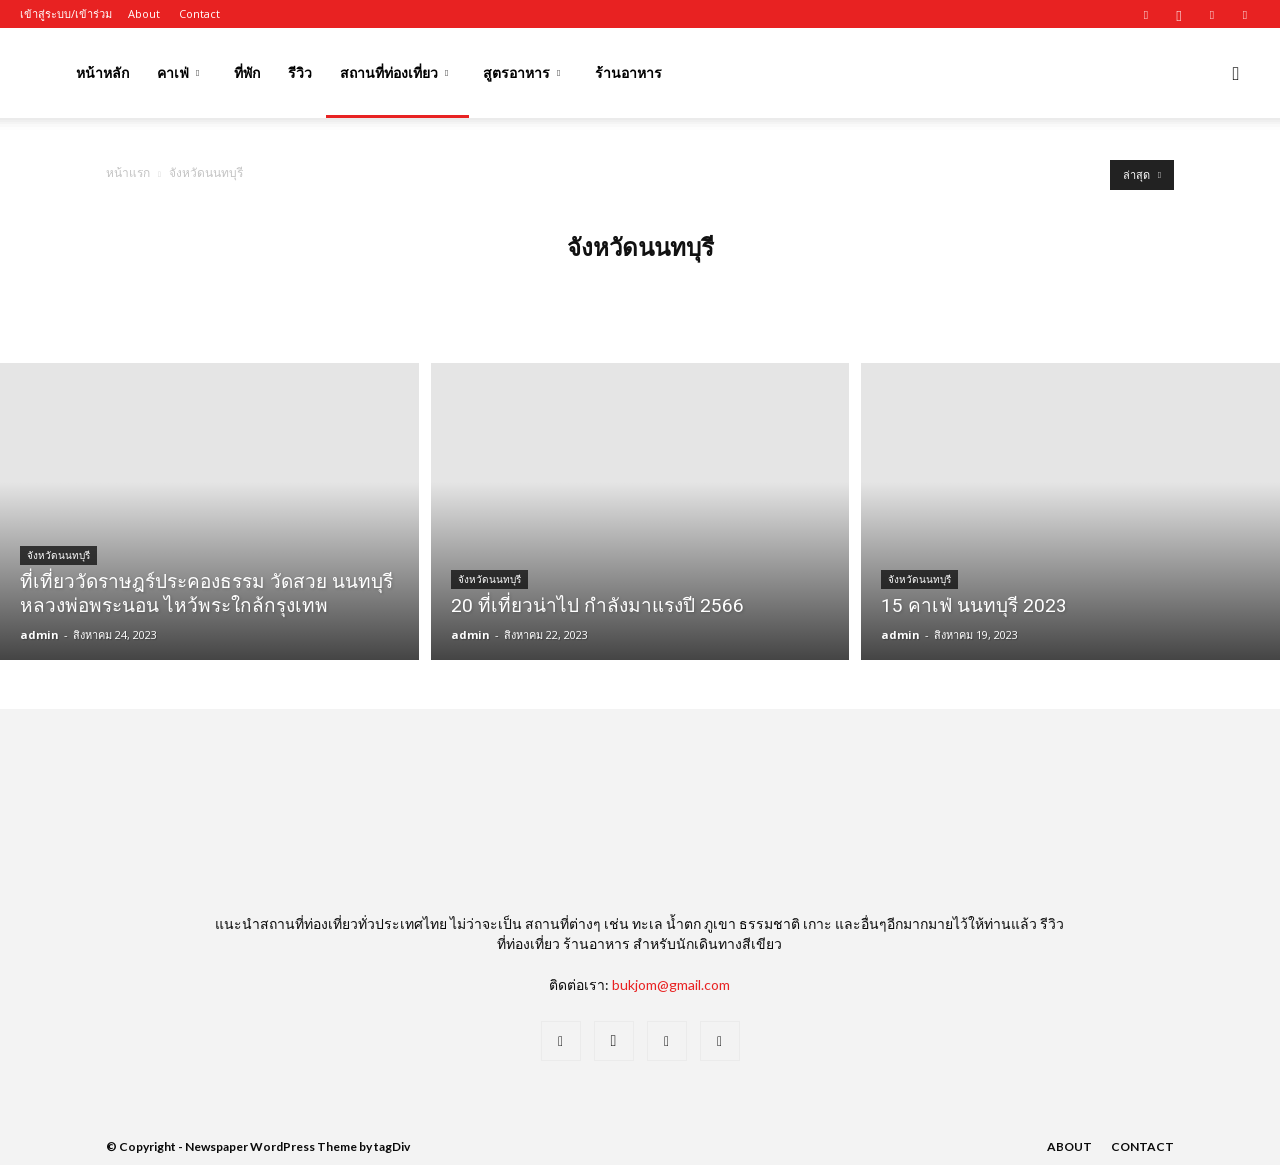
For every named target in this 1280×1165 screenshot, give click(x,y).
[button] (1236, 74)
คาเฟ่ (178, 72)
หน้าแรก (128, 172)
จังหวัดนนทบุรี (58, 555)
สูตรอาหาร (521, 72)
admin (39, 634)
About (144, 13)
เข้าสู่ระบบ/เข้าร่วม (66, 13)
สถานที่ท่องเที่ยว (394, 72)
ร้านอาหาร (628, 72)
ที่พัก (247, 72)
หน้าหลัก (102, 72)
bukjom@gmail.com (671, 984)
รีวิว (300, 72)
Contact (199, 13)
